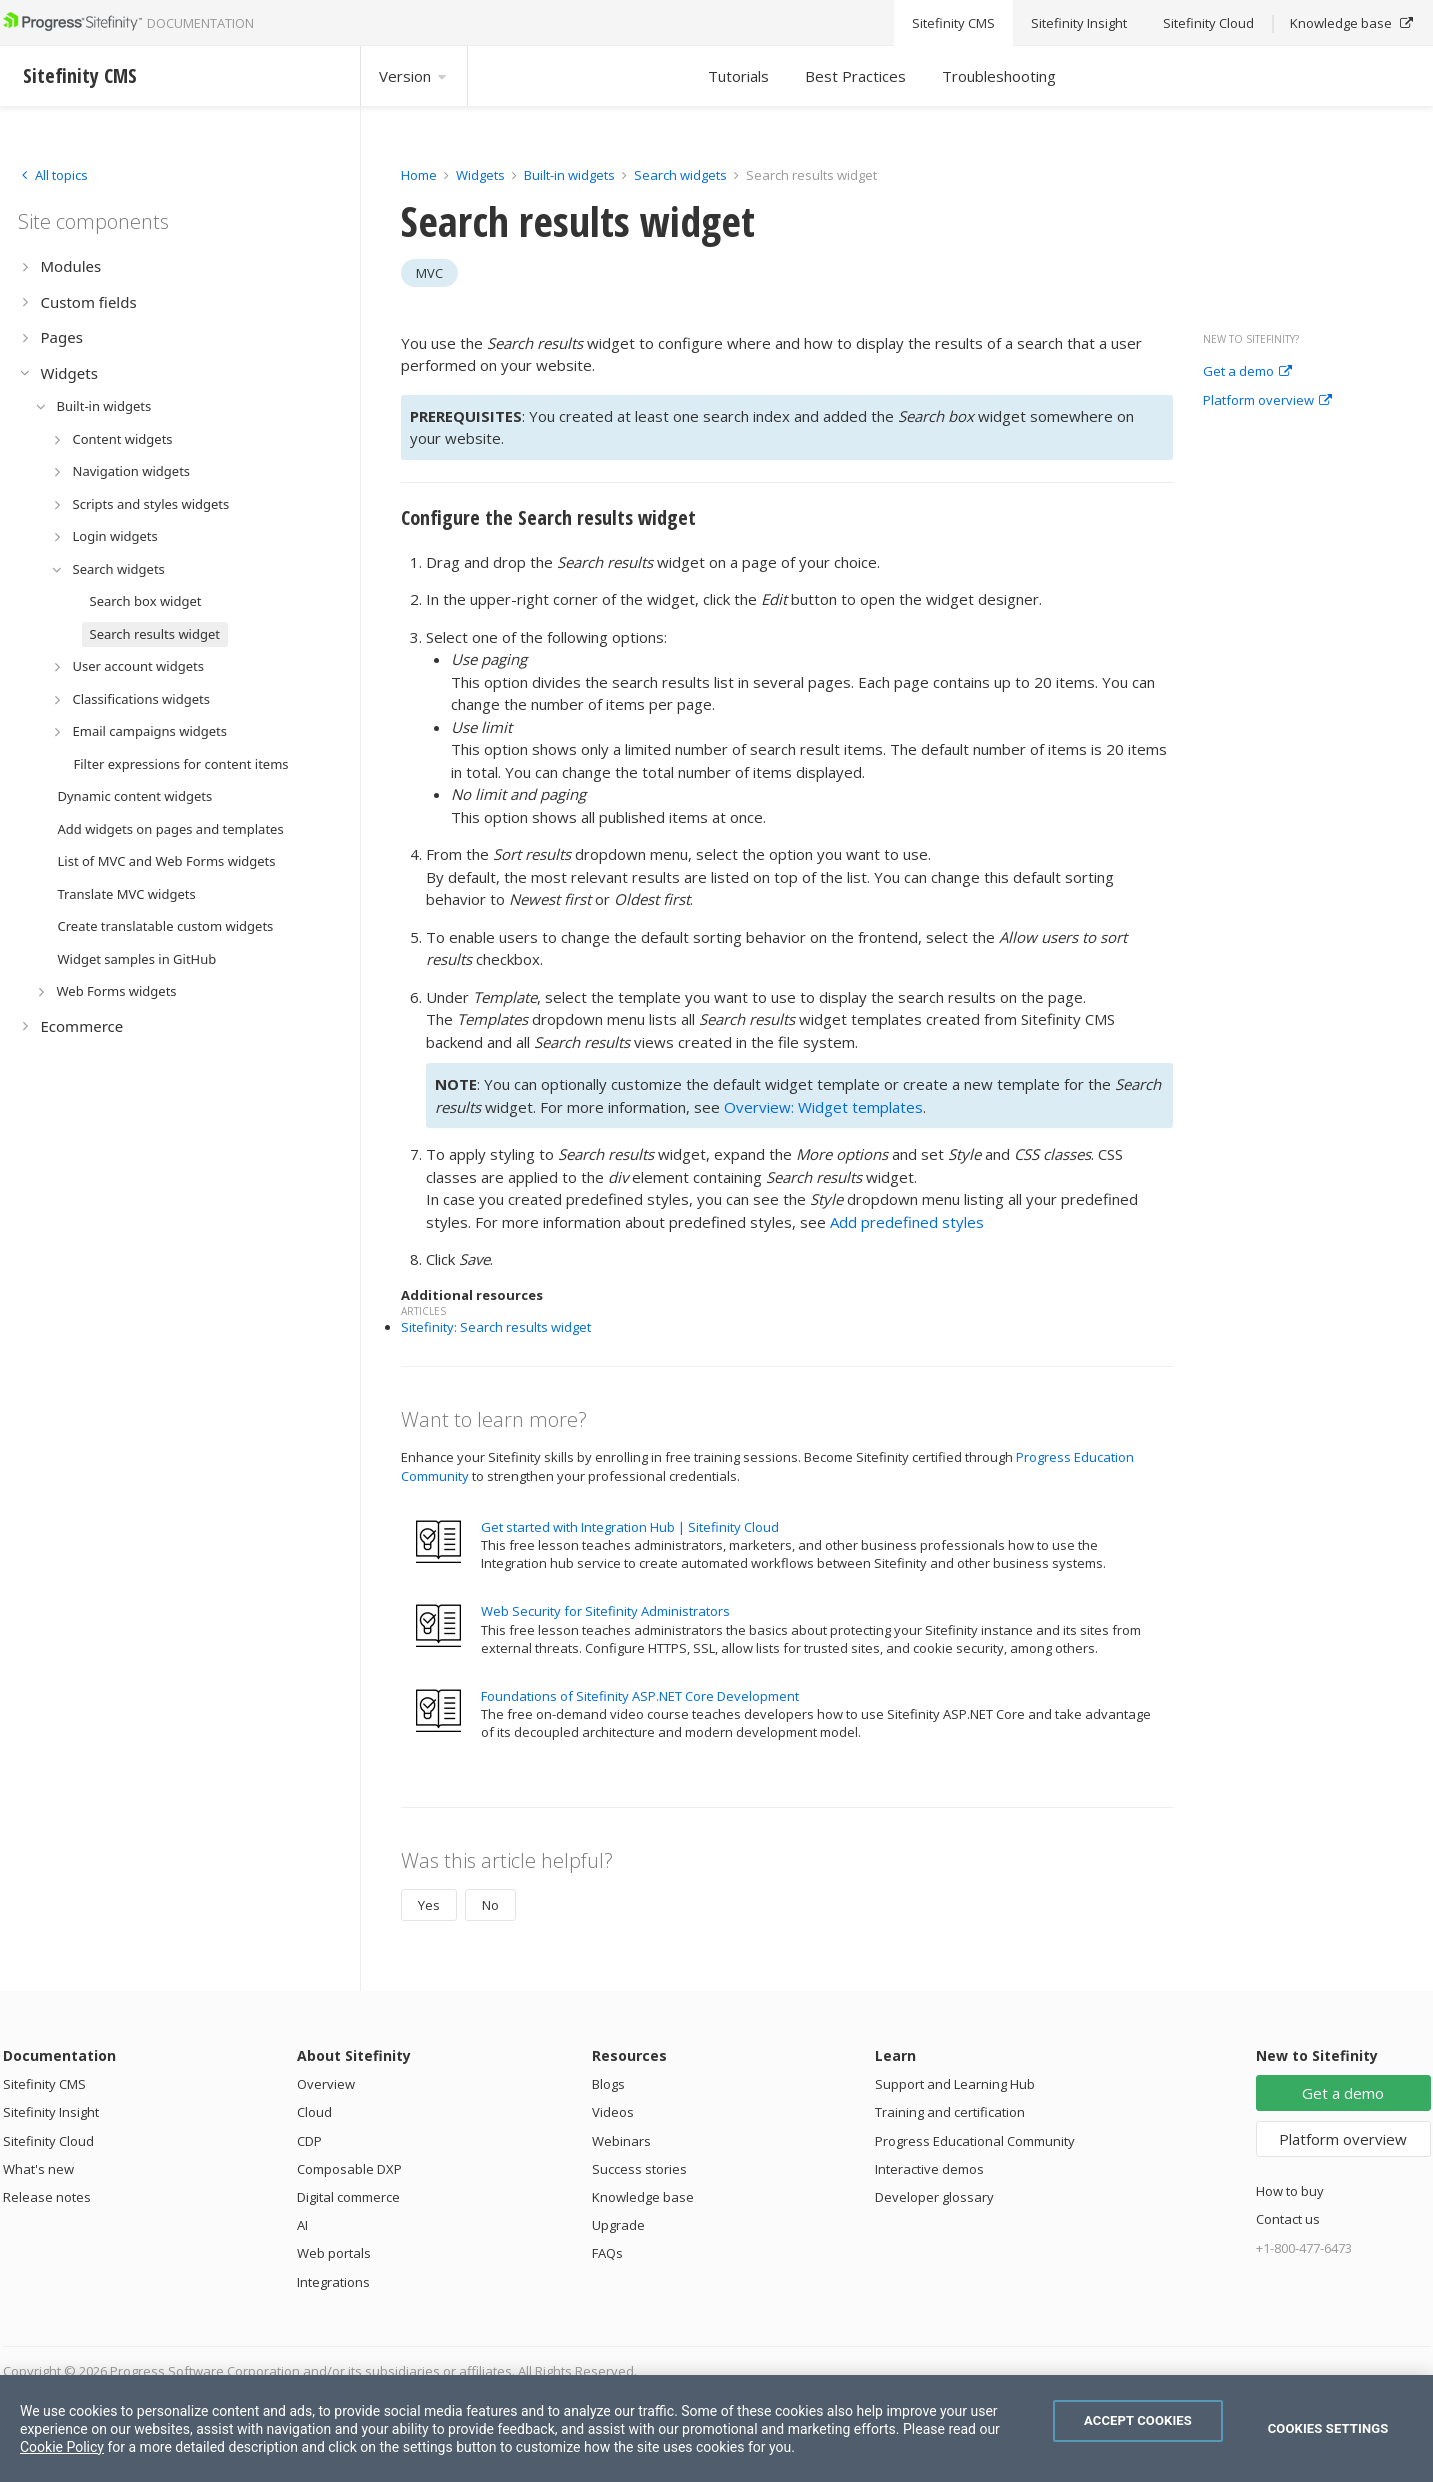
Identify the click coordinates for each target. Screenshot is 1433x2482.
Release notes (47, 2197)
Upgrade (618, 2225)
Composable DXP (349, 2169)
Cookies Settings (1328, 2428)
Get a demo (1247, 372)
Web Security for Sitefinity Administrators (605, 1611)
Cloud (314, 2112)
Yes (429, 1905)
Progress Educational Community (975, 2141)
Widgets (480, 175)
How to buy (1290, 2191)
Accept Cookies (1138, 2420)
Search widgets (682, 175)
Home (419, 175)
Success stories (639, 2169)
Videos (613, 2112)
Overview (326, 2084)
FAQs (607, 2253)
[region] (716, 2428)
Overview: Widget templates (823, 1107)
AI (302, 2225)
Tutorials (738, 76)
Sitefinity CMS (44, 2084)
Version (414, 76)
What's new (38, 2169)
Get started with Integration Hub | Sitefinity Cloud (630, 1527)
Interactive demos (929, 2169)
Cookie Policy (62, 2447)
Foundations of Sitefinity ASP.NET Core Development (640, 1696)
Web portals (334, 2253)
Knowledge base (643, 2197)
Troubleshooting (999, 76)
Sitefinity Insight (51, 2112)
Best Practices (855, 76)
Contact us (1288, 2219)
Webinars (621, 2141)
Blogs (608, 2084)
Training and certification (950, 2112)
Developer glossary (934, 2197)
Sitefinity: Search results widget (496, 1327)
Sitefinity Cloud (48, 2141)
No (490, 1905)
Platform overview (1267, 401)
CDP (309, 2141)
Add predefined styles (907, 1222)
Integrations (333, 2282)
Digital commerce (348, 2197)
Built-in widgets (571, 175)
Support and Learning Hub (955, 2084)
